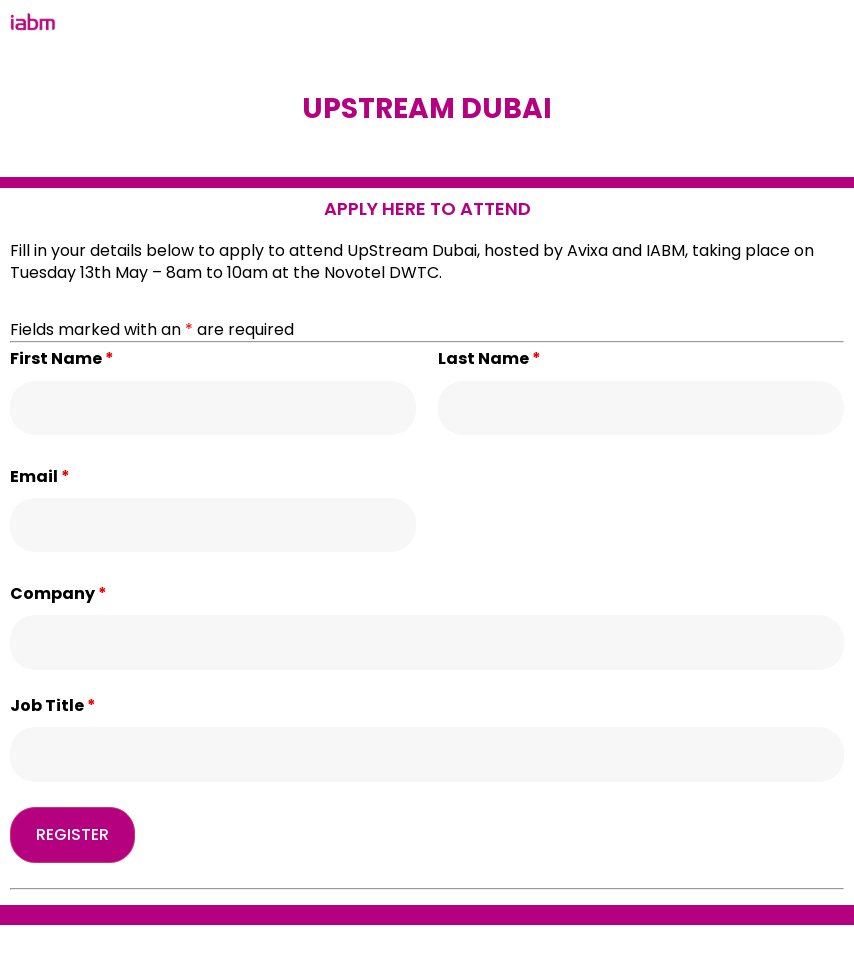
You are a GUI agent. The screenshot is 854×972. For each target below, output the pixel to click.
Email (40, 477)
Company (58, 594)
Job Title (53, 706)
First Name (62, 359)
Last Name (489, 359)
